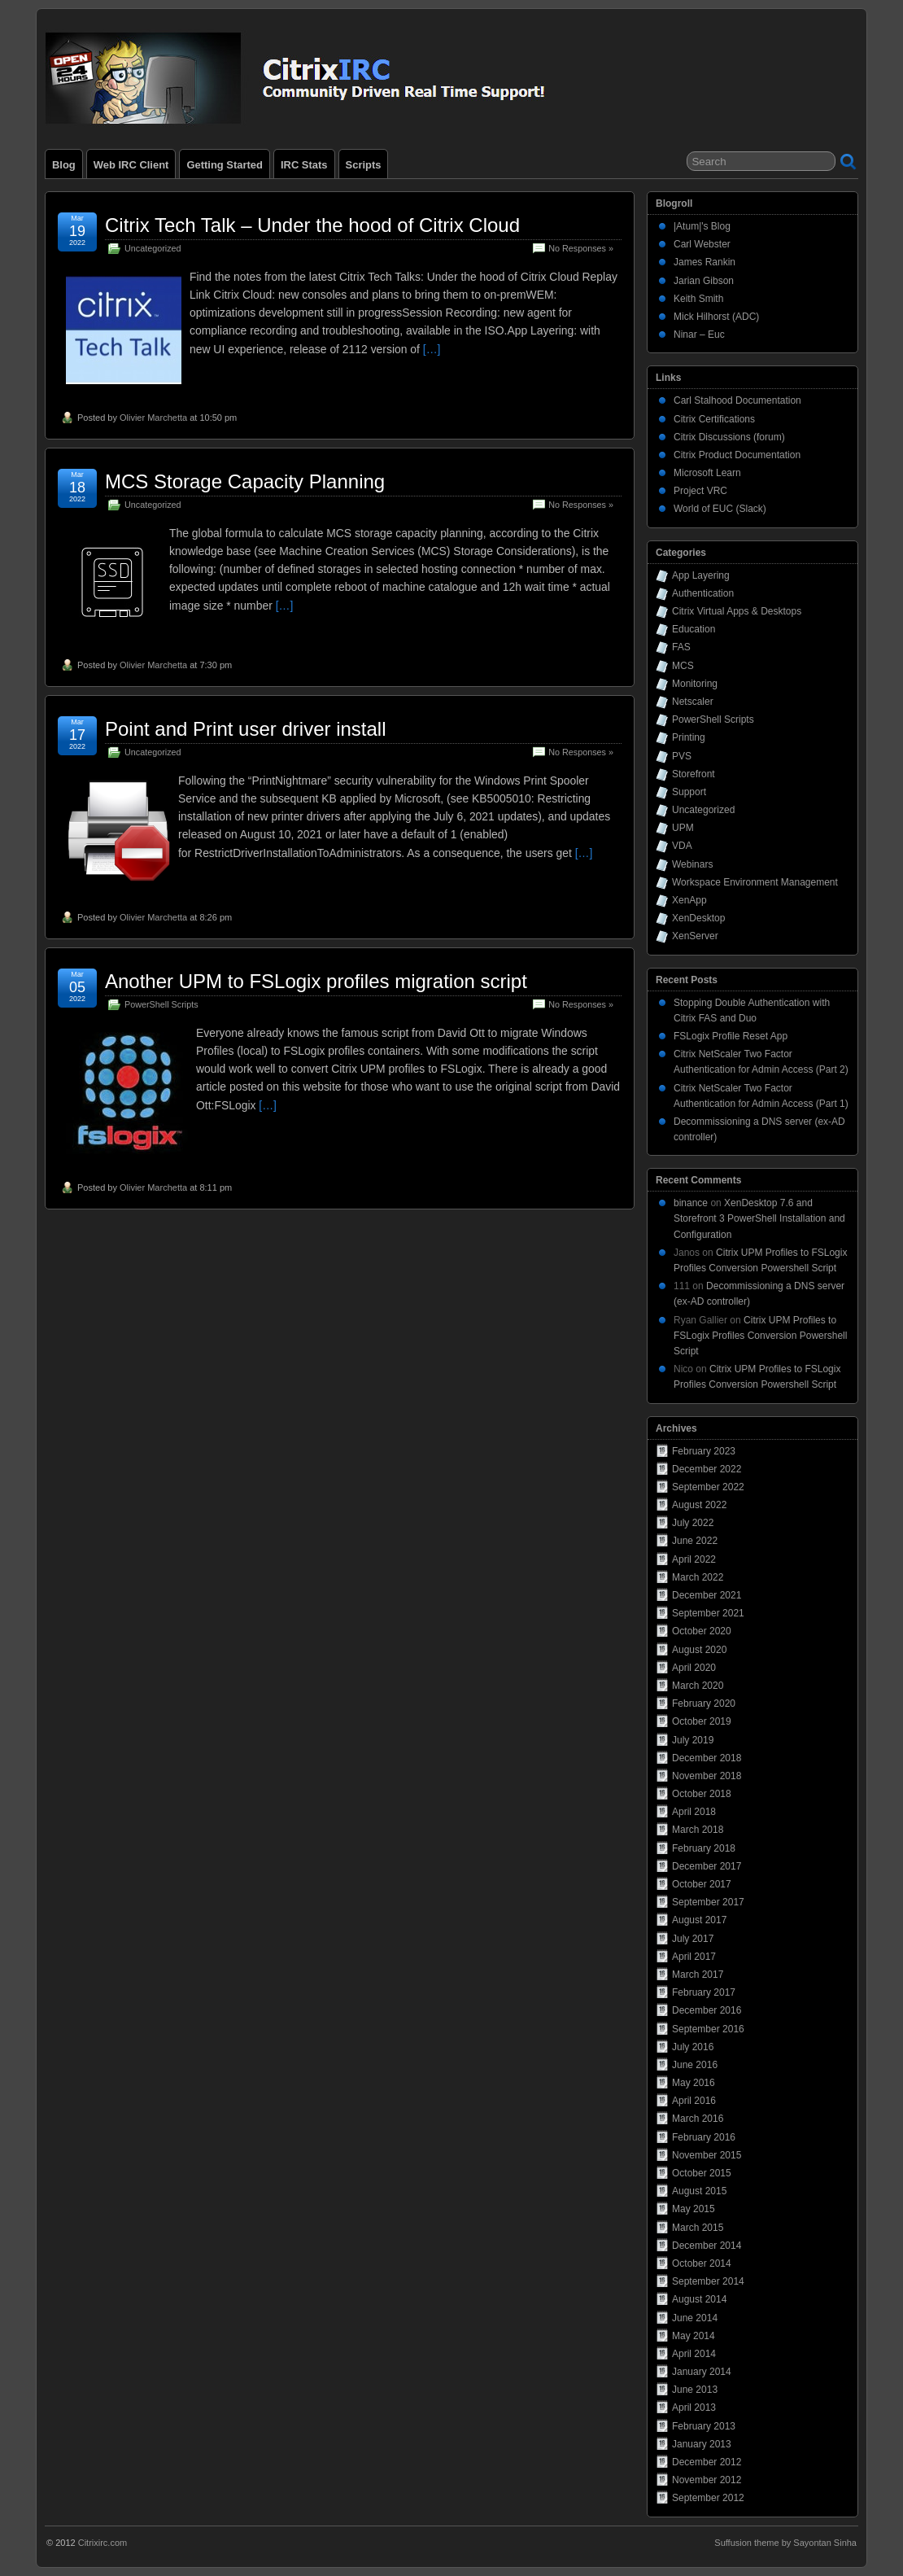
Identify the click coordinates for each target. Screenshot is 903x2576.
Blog (64, 165)
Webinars (692, 864)
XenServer (695, 936)
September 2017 (708, 1902)
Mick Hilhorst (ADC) (716, 316)
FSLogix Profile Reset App (730, 1036)
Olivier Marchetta (153, 417)
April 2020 (694, 1667)
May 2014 (693, 2336)
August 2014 (699, 2299)
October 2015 (701, 2173)
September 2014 (708, 2281)
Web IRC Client (131, 165)
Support (689, 792)
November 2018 (706, 1776)
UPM (683, 827)
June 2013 (695, 2389)
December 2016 (706, 2010)
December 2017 (706, 1866)
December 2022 (706, 1469)
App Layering (701, 575)
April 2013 (694, 2407)
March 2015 (697, 2227)
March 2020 (697, 1685)
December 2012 (706, 2462)
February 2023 (703, 1451)
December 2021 (706, 1595)
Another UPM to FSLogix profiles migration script (316, 981)
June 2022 (695, 1540)
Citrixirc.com (103, 2543)
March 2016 (697, 2118)
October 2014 (701, 2263)
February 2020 (703, 1703)
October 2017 (701, 1884)
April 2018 (694, 1811)
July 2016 (692, 2047)
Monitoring (695, 683)
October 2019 (701, 1721)
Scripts (364, 165)
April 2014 (694, 2354)
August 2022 (699, 1505)
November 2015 (706, 2155)
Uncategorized (152, 248)
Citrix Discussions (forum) (729, 437)
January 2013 (701, 2444)
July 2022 (692, 1523)
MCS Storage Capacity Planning (245, 481)
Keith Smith (698, 298)
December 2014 (706, 2245)
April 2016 (694, 2100)
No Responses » (580, 248)
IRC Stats (304, 165)
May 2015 (693, 2209)
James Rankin (704, 262)
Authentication (703, 593)
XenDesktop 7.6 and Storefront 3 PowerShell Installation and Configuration (759, 1218)
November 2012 (706, 2480)
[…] (432, 349)
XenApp (689, 900)
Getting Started (224, 165)
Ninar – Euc (699, 334)
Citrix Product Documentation (737, 455)
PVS (681, 756)
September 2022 (708, 1487)
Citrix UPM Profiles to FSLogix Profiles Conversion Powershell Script (760, 1335)
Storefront (693, 774)
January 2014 (701, 2371)
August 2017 (699, 1920)
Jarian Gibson (704, 280)
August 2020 (699, 1649)
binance (691, 1203)
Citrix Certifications (714, 419)
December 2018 (706, 1758)
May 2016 (693, 2082)
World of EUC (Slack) (720, 508)
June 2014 (695, 2318)
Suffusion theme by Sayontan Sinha (785, 2543)
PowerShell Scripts (161, 1004)
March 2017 (697, 1974)
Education (693, 629)
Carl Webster (702, 244)
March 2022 (697, 1577)
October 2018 (701, 1794)
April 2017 (694, 1956)
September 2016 (708, 2029)
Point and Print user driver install (245, 729)
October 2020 (701, 1631)
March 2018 (697, 1829)
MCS (683, 665)
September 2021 (708, 1613)
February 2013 (703, 2426)
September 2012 (708, 2498)
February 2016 (703, 2137)
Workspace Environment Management (755, 882)
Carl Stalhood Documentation (737, 400)
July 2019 (692, 1740)
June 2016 (695, 2065)
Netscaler (692, 701)
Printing (688, 737)
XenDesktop (698, 918)
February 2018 (703, 1848)
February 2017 (703, 1992)
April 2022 (694, 1559)
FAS (681, 647)
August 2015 (699, 2191)
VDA (682, 845)
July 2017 (692, 1938)
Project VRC (700, 490)
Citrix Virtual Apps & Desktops (736, 611)
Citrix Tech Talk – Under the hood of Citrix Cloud (312, 225)
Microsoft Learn (707, 473)
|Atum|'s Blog (702, 226)
